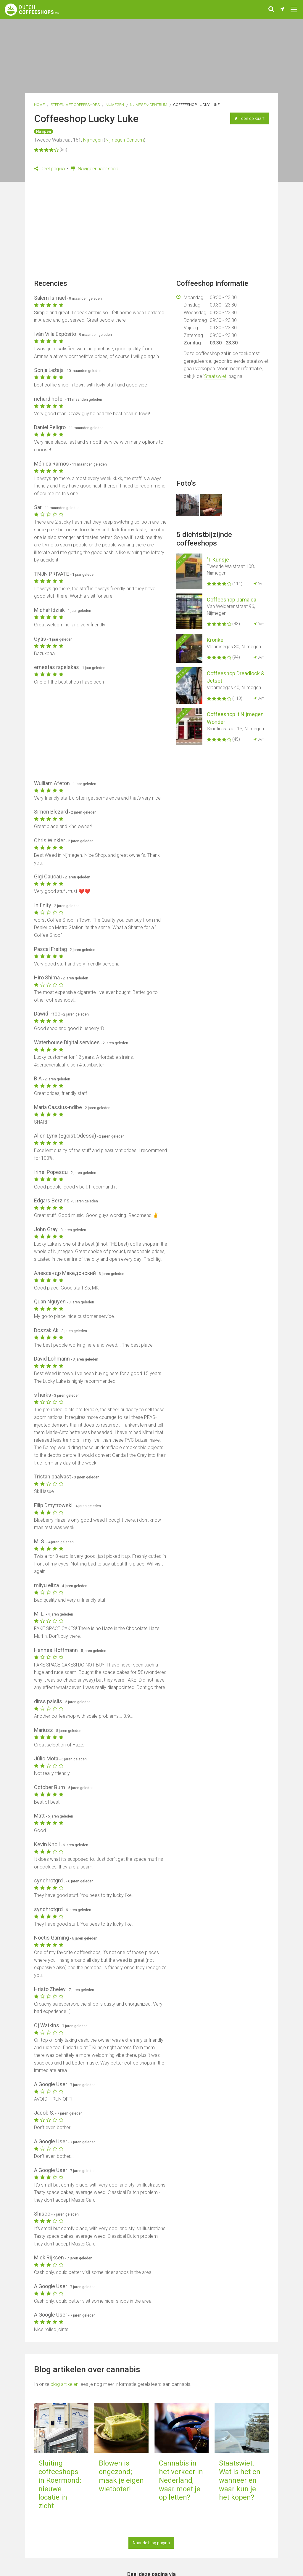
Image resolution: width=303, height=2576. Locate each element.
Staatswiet (215, 376)
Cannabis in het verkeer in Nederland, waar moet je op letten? (181, 2480)
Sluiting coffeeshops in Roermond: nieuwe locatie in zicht (59, 2484)
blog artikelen (64, 2384)
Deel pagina (49, 168)
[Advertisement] (151, 227)
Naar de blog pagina (151, 2542)
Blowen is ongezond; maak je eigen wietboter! (121, 2476)
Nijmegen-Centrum (148, 104)
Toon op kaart (250, 118)
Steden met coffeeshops (75, 104)
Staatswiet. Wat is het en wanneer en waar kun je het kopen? (239, 2480)
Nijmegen (115, 104)
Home (39, 104)
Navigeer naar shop (94, 168)
